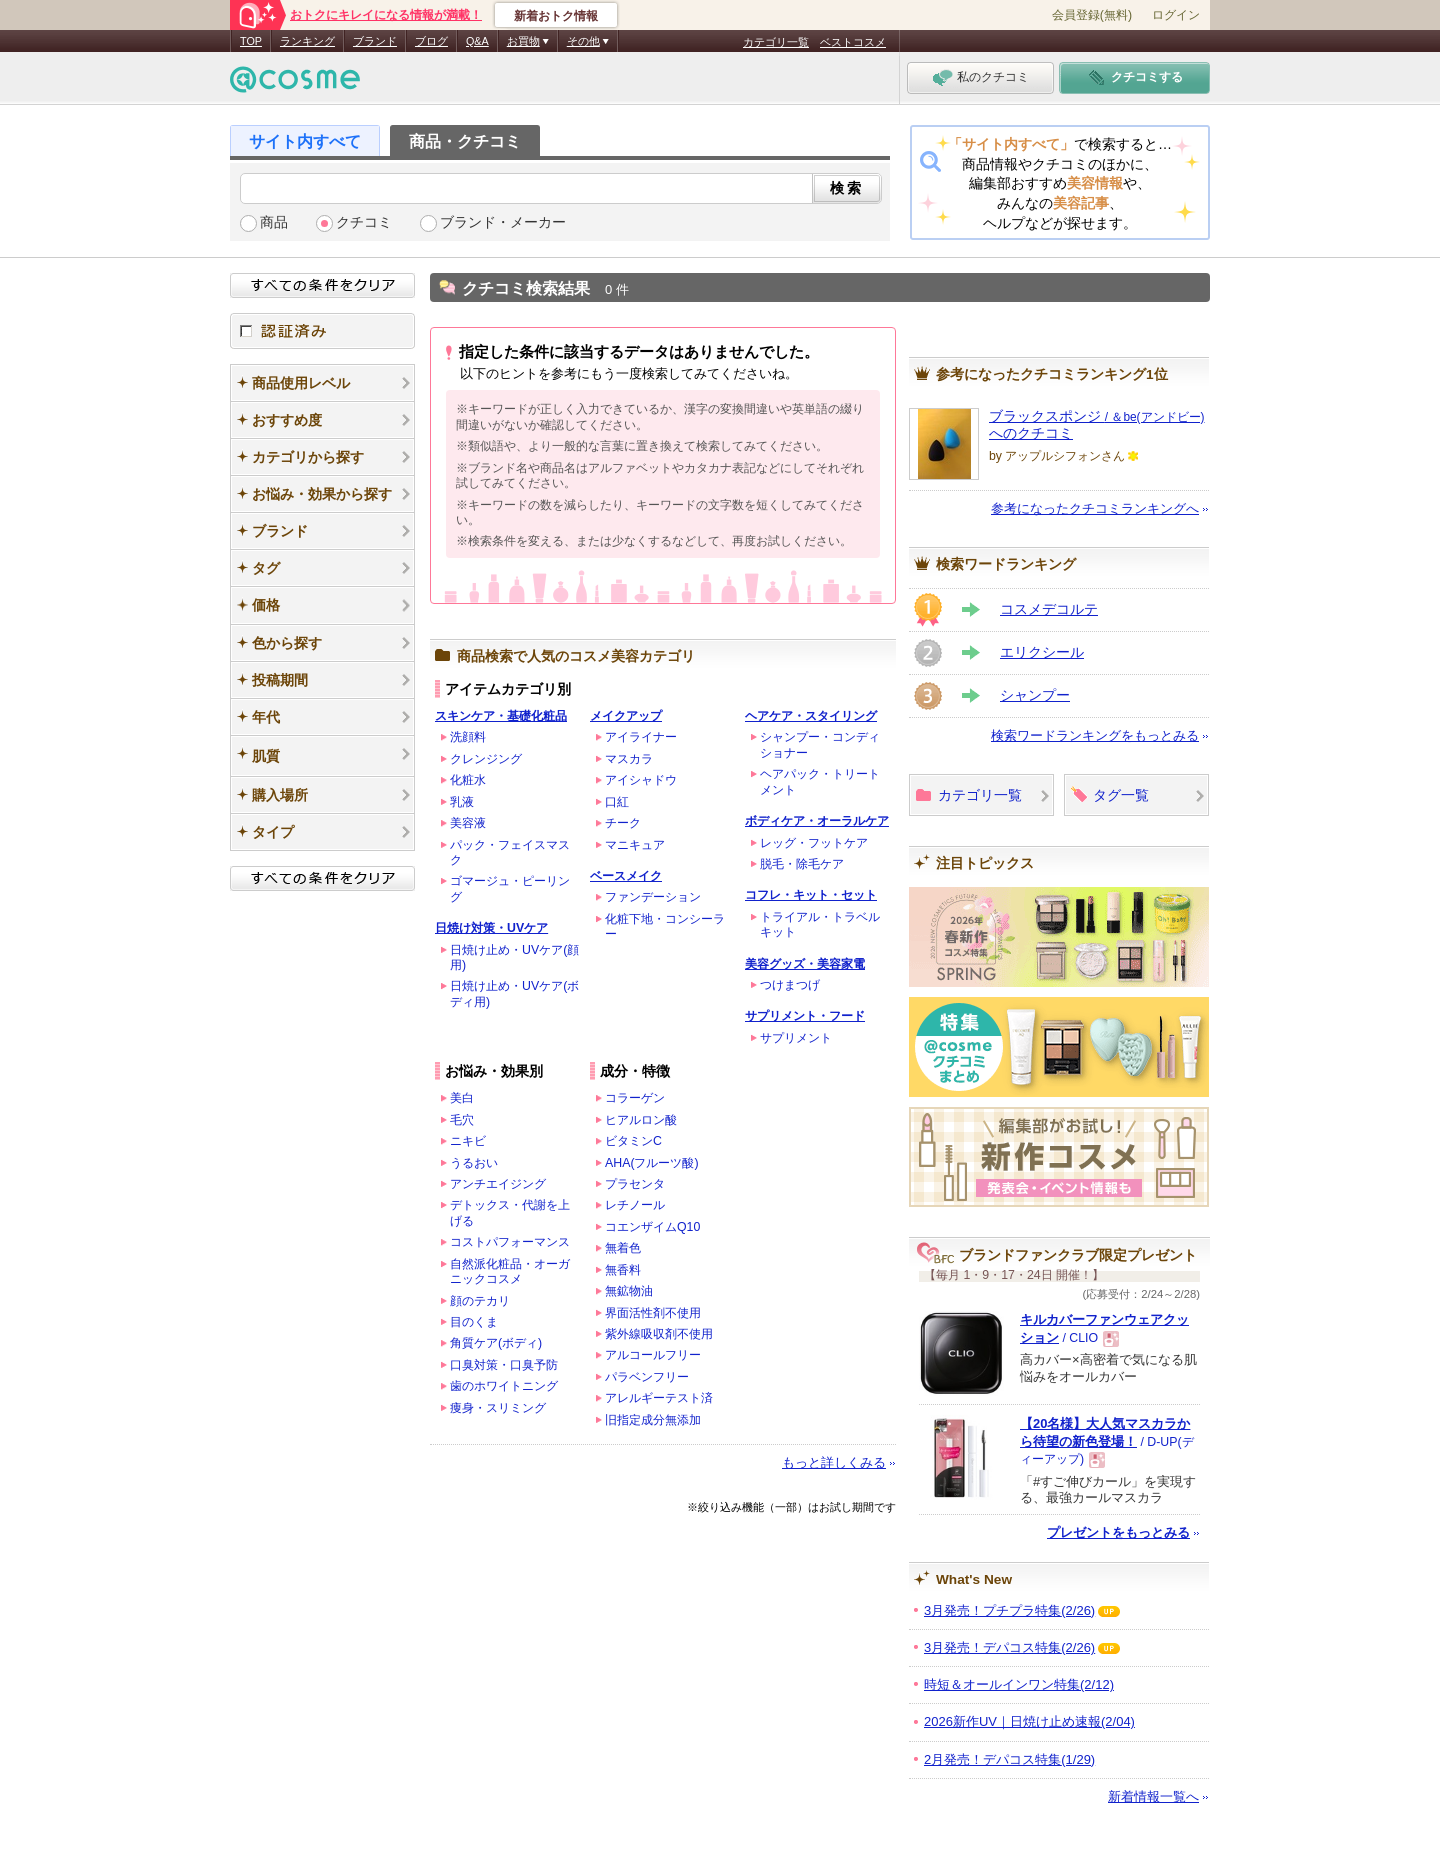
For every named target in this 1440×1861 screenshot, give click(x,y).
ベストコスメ (853, 42)
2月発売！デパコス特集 (1009, 1759)
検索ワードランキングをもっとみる (1095, 735)
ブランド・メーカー (503, 222)
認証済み (322, 331)
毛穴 (462, 1120)
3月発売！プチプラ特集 (1009, 1610)
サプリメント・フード (805, 1016)
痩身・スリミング (498, 1408)
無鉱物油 (629, 1291)
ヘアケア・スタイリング (811, 716)
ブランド (375, 41)
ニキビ (468, 1141)
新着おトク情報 (556, 16)
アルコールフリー (653, 1355)
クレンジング (486, 759)
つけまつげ (790, 985)
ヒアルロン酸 (641, 1120)
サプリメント (796, 1038)
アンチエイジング (498, 1184)
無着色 (623, 1248)
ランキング (307, 41)
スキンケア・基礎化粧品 (501, 716)
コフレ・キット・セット (811, 895)
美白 (462, 1098)
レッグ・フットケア (814, 843)
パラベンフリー (647, 1377)
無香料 (623, 1270)
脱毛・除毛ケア (802, 864)
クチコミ (364, 222)
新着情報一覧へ (1153, 1796)
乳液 (462, 802)
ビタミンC (633, 1141)
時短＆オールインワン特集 (1019, 1684)
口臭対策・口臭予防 (504, 1365)
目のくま (474, 1322)
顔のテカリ (480, 1301)
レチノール (635, 1205)
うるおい (474, 1163)
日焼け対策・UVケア (491, 928)
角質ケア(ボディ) (496, 1343)
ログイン (1176, 15)
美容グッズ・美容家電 (805, 964)
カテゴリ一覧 (776, 42)
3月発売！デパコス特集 (1009, 1647)
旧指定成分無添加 (653, 1420)
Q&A (477, 41)
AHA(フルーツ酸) (652, 1163)
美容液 (468, 823)
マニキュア (635, 845)
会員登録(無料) (1092, 15)
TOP (251, 41)
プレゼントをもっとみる (1118, 1532)
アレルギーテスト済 (659, 1398)
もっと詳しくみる (834, 1462)
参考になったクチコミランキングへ (1095, 508)
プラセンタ (635, 1184)
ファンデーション (653, 897)
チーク (623, 823)
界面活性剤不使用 (653, 1313)
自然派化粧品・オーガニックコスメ (510, 1271)
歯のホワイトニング (504, 1386)
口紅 (617, 802)
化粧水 (468, 780)
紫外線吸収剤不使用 (659, 1334)
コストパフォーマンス (510, 1242)
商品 (274, 222)
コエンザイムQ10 (652, 1227)
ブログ (431, 41)
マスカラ (629, 759)
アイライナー (641, 737)
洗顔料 (468, 737)
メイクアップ (626, 716)
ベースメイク (626, 876)
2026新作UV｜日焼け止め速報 (1029, 1721)
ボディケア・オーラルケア (817, 821)
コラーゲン (635, 1098)
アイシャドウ (641, 780)
